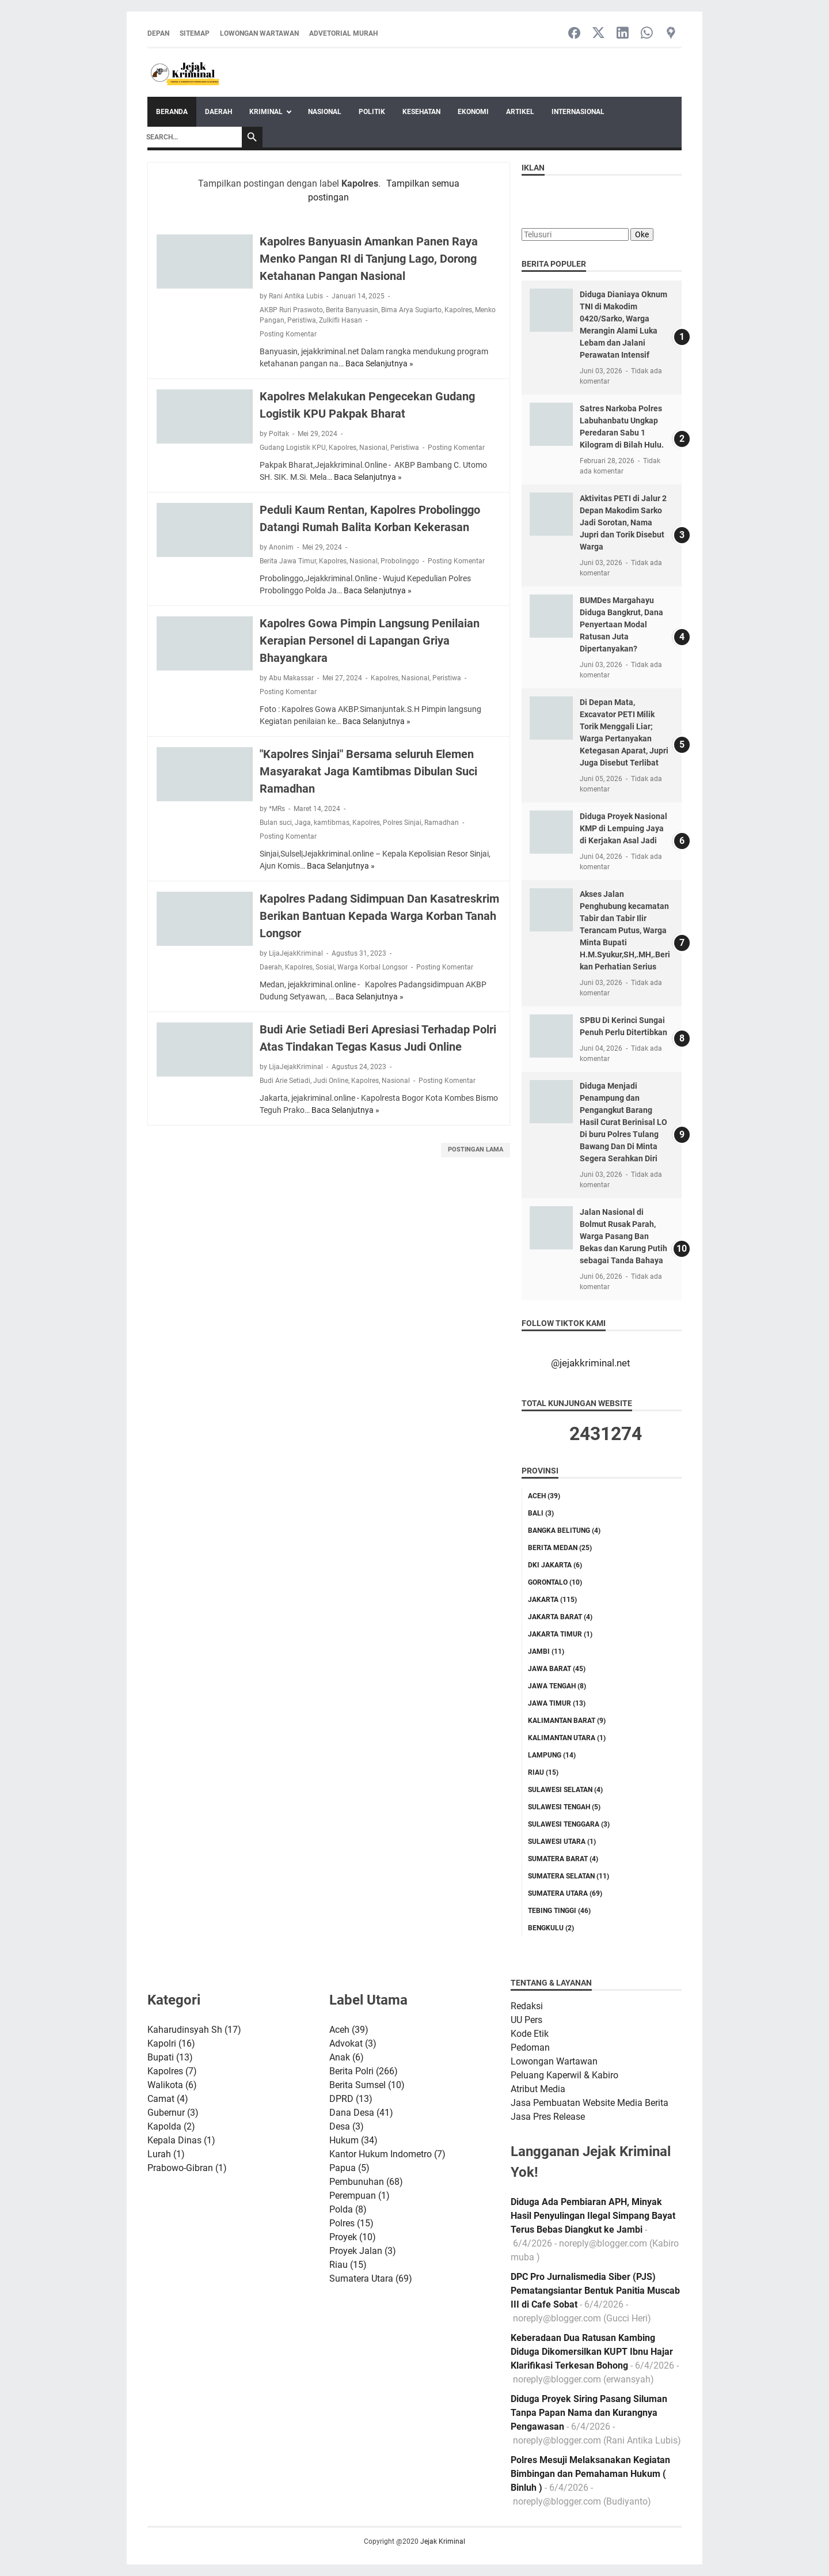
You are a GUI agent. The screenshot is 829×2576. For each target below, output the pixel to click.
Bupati (170, 2057)
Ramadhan (441, 823)
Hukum (353, 2140)
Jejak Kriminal (442, 2541)
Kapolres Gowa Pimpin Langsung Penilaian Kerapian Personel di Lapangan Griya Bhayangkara (370, 640)
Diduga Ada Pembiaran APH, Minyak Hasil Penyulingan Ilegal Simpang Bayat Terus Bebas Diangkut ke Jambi (593, 2215)
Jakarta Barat (560, 1617)
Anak (346, 2057)
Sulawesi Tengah (564, 1807)
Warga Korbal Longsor (372, 967)
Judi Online (330, 1081)
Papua (349, 2167)
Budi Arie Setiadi (285, 1081)
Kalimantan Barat (567, 1721)
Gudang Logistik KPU (293, 448)
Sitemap (195, 33)
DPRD (350, 2098)
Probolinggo (400, 561)
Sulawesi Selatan (565, 1790)
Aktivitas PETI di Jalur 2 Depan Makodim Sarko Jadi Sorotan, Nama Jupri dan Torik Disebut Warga (623, 522)
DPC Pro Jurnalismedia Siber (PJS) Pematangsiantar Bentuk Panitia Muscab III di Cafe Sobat (595, 2290)
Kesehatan (421, 112)
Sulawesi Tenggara (569, 1824)
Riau (543, 1772)
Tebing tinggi (559, 1911)
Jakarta (552, 1600)
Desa (346, 2126)
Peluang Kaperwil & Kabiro (564, 2075)
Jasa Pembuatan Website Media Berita (589, 2102)
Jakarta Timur (560, 1634)
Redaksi (527, 2006)
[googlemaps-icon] (671, 33)
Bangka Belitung (564, 1530)
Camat (167, 2098)
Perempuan (359, 2195)
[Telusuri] (575, 234)
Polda (348, 2209)
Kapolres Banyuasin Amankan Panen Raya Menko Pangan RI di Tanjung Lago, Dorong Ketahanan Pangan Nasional (369, 258)
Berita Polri (363, 2071)
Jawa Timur (556, 1703)
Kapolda (171, 2126)
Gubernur (173, 2112)
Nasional (324, 112)
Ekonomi (473, 112)
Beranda (172, 112)
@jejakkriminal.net (590, 1363)
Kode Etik (530, 2033)
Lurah (166, 2154)
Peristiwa (301, 320)
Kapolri (171, 2043)
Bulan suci (276, 823)
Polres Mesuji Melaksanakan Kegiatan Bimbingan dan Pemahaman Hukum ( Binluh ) (590, 2473)
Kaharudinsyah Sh (194, 2029)
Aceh (544, 1496)
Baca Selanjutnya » (379, 363)
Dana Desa (361, 2112)
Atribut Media (538, 2088)
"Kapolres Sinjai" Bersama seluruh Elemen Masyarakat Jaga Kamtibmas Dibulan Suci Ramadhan (368, 771)
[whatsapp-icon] (647, 33)
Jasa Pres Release (548, 2116)
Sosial (324, 967)
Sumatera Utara (565, 1893)
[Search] (191, 137)
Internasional (578, 112)
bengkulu (551, 1928)
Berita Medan (560, 1548)
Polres (351, 2223)
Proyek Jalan (362, 2250)
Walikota (172, 2084)
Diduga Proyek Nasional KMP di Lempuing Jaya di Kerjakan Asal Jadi (623, 828)
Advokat (353, 2043)
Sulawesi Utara (562, 1842)
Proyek (352, 2237)
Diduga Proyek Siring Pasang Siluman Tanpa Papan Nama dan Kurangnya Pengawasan (589, 2412)
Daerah (218, 112)
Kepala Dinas (181, 2140)
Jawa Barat (556, 1669)
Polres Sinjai (402, 823)
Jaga (303, 823)
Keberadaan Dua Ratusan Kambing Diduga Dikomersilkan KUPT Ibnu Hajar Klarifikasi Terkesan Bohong (592, 2351)
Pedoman (530, 2047)
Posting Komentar (288, 334)
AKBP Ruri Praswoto (291, 310)
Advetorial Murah (343, 33)
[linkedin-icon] (623, 33)
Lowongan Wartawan (259, 33)
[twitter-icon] (598, 33)
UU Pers (526, 2019)
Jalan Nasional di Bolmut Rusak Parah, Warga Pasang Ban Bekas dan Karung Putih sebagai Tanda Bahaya (623, 1236)
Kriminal (266, 112)
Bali (541, 1513)
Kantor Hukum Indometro (387, 2154)
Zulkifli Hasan (340, 320)
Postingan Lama (475, 1149)
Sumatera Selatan (568, 1876)
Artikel (520, 112)
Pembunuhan (366, 2181)
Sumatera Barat (563, 1859)
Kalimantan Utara (567, 1738)
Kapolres (458, 310)
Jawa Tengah (557, 1686)
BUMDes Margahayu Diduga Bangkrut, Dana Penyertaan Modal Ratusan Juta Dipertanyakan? (621, 624)
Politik (372, 112)
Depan (158, 33)
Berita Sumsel (367, 2084)
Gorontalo (555, 1582)
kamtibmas (331, 823)
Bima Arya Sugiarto (411, 310)
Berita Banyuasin (352, 310)
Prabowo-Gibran (187, 2167)
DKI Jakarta (555, 1565)
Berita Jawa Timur (288, 561)
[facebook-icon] (574, 33)
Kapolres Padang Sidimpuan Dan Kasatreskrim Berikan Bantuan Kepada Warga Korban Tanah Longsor (379, 916)
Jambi (546, 1651)
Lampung (552, 1755)
